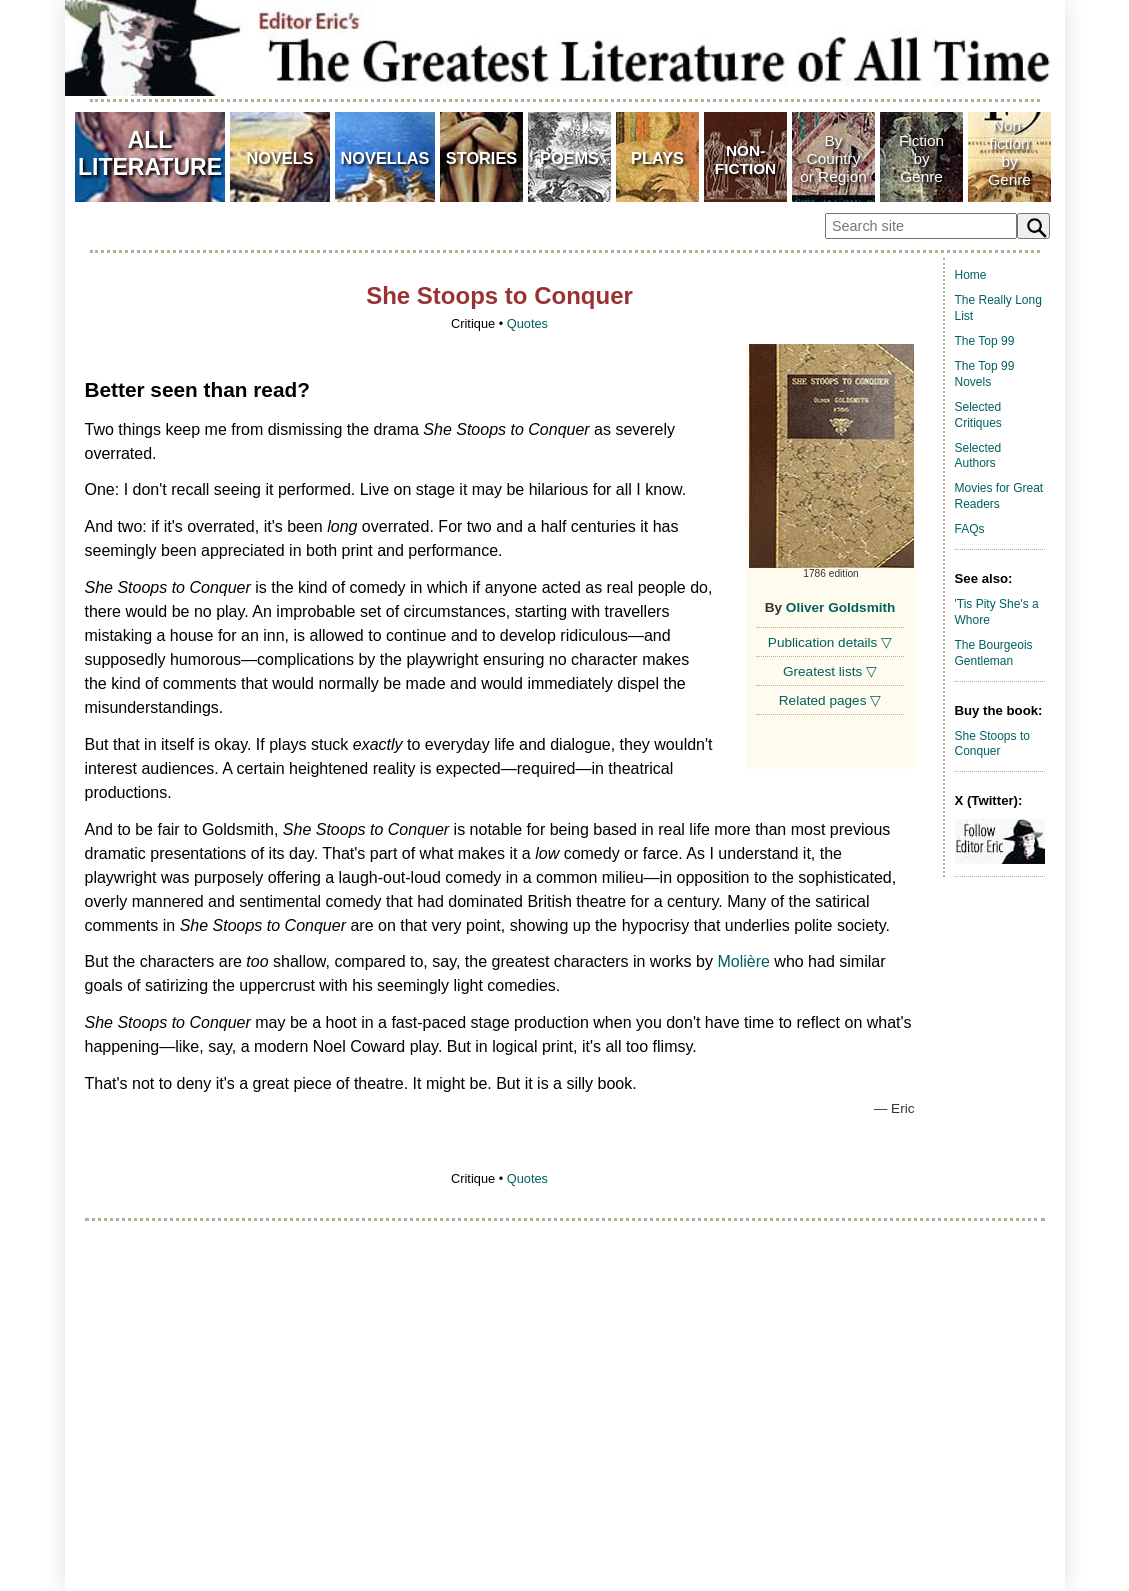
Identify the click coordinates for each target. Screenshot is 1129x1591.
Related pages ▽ (830, 700)
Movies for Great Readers (999, 496)
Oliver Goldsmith (841, 607)
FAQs (970, 529)
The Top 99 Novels (985, 374)
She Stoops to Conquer (992, 744)
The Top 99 (985, 341)
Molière (743, 961)
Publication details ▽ (830, 642)
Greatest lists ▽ (830, 671)
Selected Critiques (978, 415)
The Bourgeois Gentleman (994, 653)
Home (971, 275)
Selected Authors (978, 456)
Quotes (527, 323)
